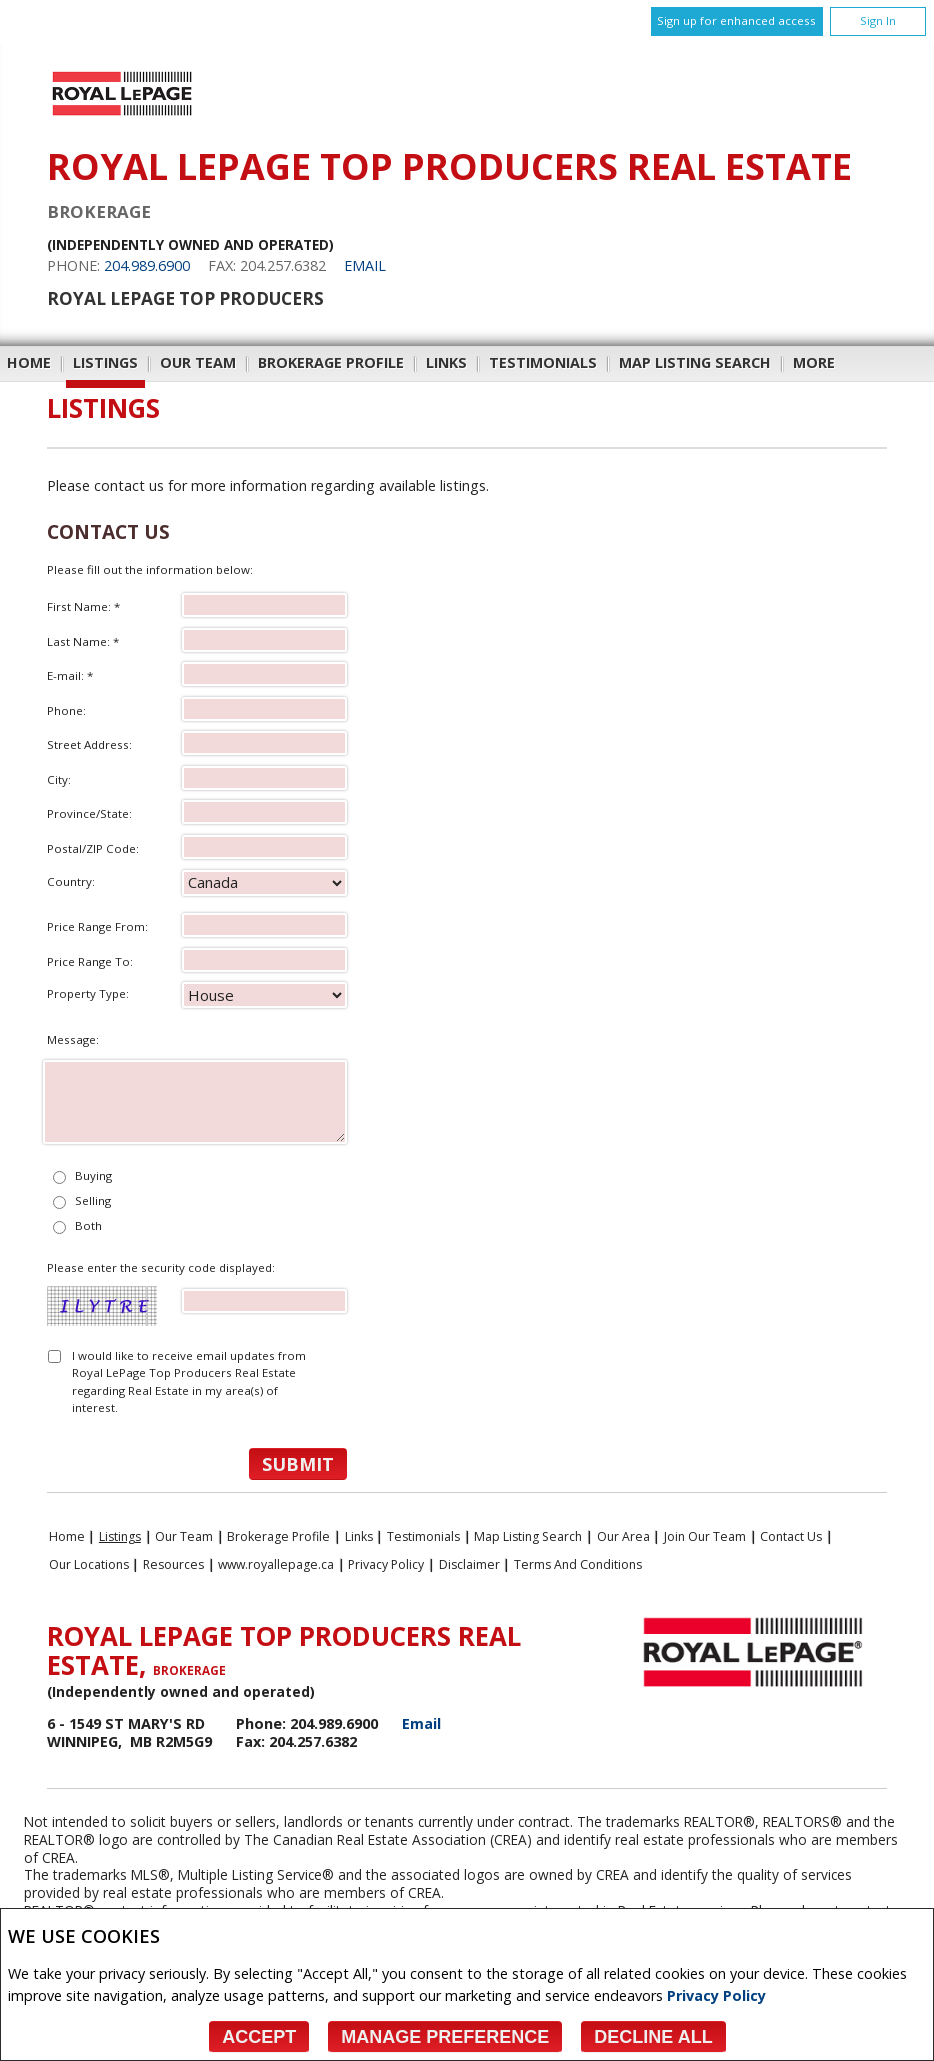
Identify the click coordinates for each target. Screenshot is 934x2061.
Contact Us (791, 1536)
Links (446, 362)
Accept (259, 2037)
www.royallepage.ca (276, 1564)
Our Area (623, 1536)
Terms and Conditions (578, 1564)
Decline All (653, 2037)
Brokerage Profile (331, 362)
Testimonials (543, 362)
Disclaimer (469, 1564)
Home (29, 362)
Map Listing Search (695, 362)
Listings (105, 362)
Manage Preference (445, 2037)
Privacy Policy (716, 1995)
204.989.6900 (147, 265)
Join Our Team (705, 1536)
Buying (93, 1175)
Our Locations (89, 1564)
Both (88, 1225)
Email (365, 265)
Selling (93, 1200)
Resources (173, 1564)
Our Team (198, 362)
